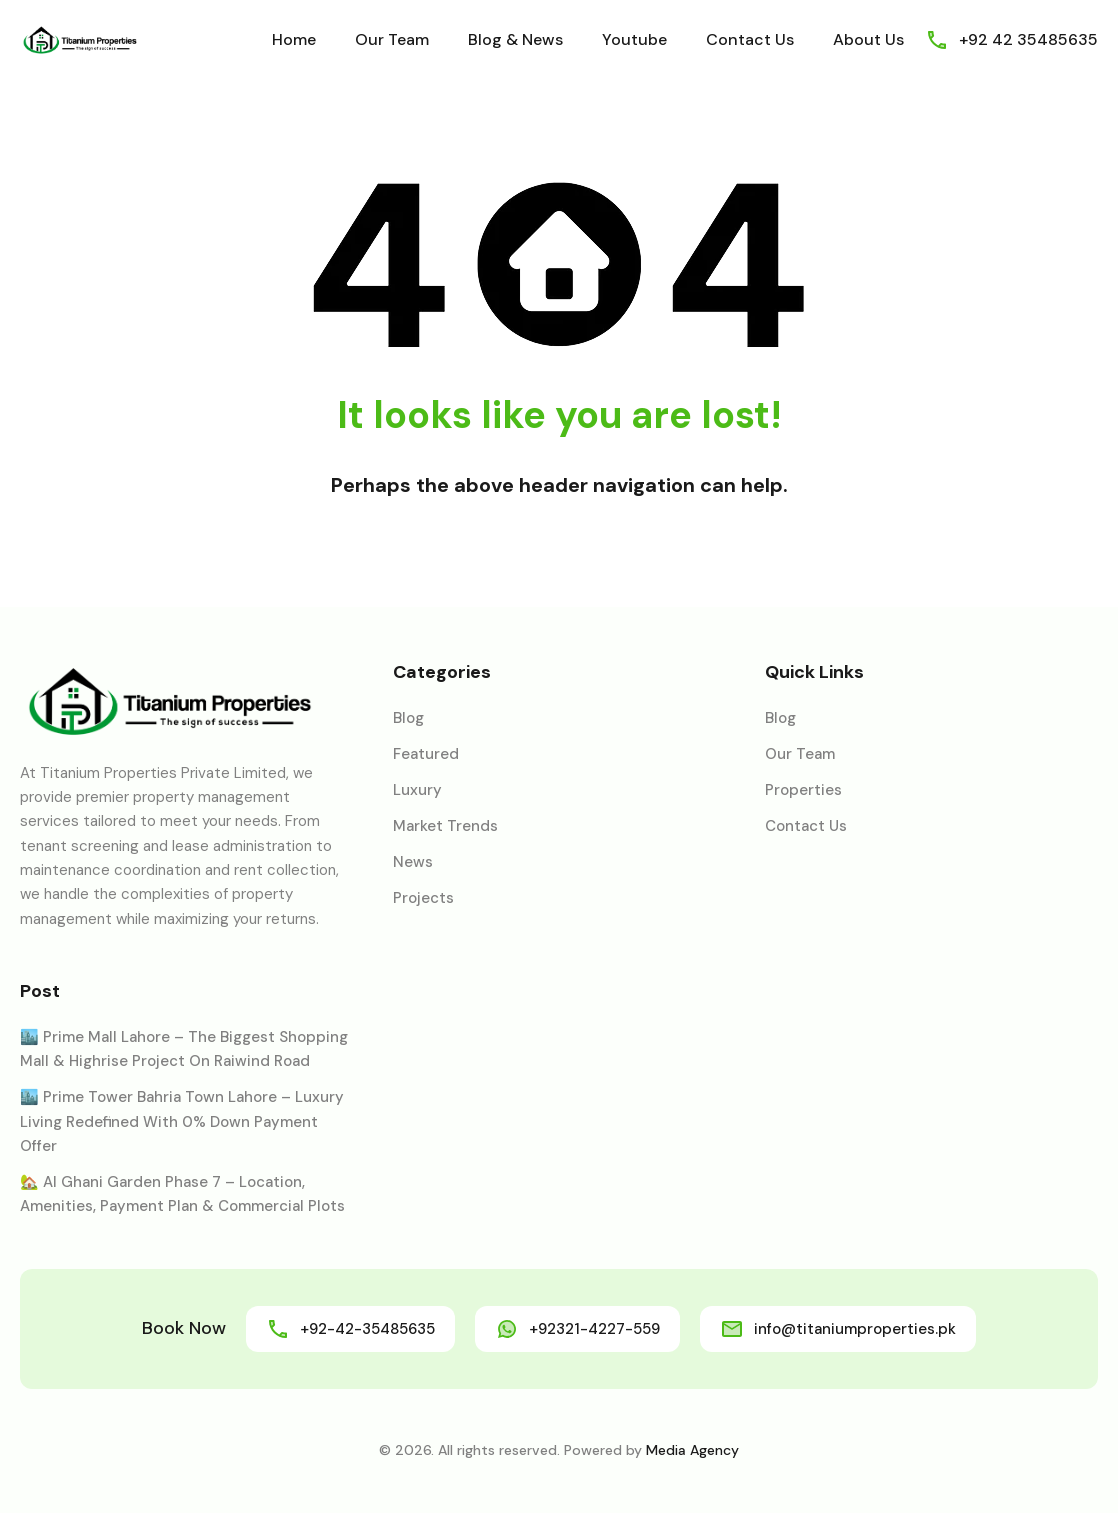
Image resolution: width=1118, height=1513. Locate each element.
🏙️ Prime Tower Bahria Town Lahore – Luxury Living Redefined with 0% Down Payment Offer (182, 1121)
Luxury (417, 790)
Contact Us (750, 39)
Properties (803, 790)
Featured (426, 754)
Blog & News (515, 39)
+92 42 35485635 (1028, 39)
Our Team (392, 39)
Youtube (634, 39)
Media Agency (692, 1450)
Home (294, 39)
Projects (423, 898)
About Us (868, 39)
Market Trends (445, 826)
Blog (408, 718)
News (413, 862)
